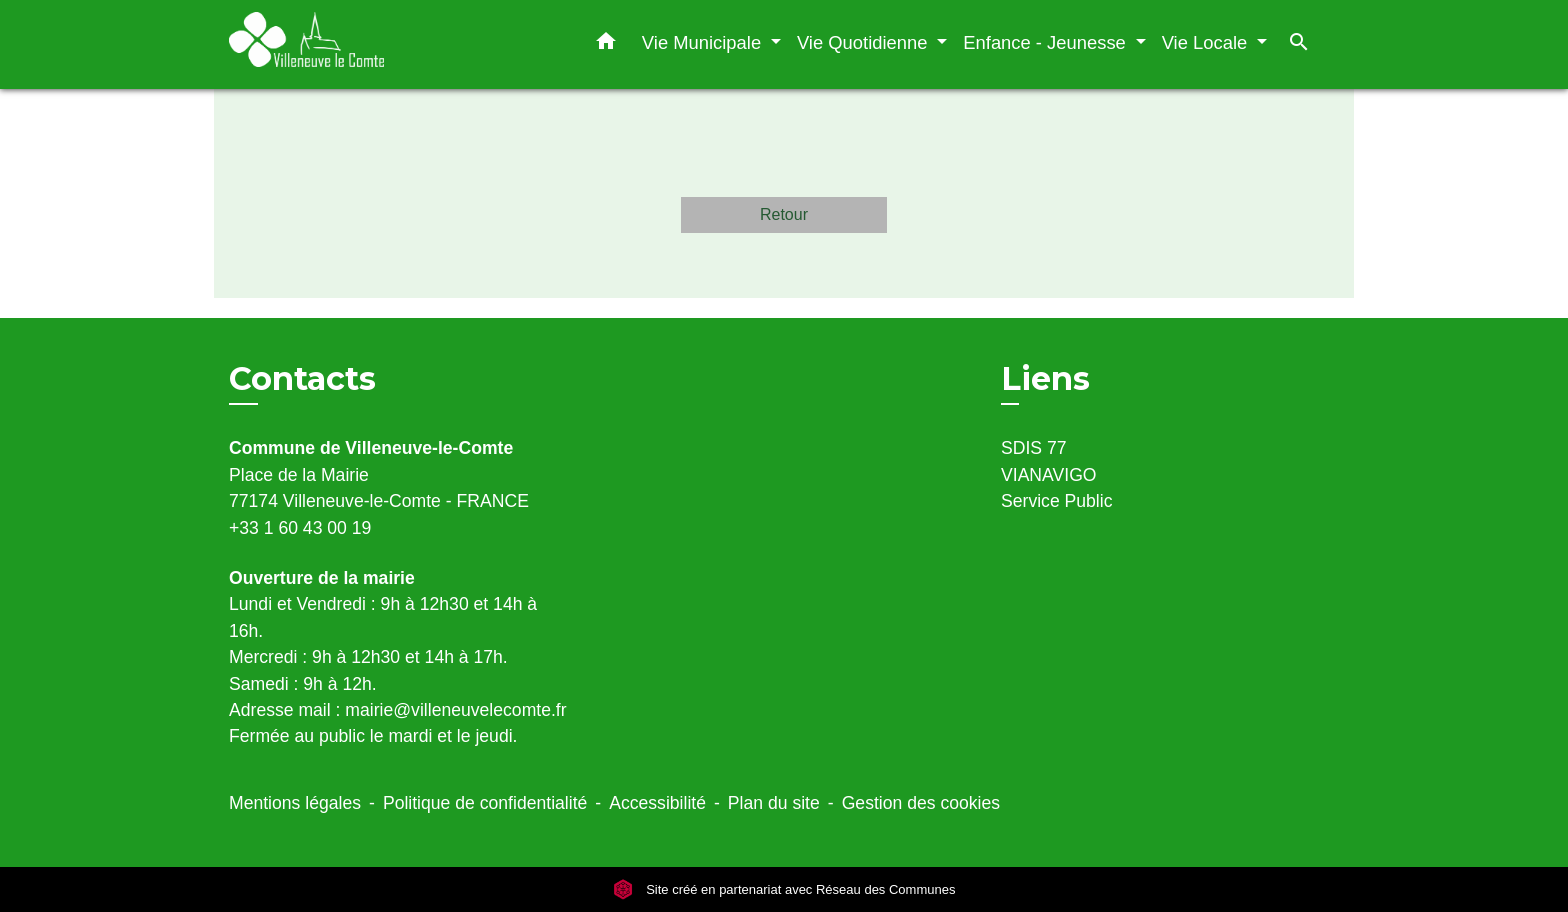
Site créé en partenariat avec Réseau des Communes (784, 889)
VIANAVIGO (1049, 475)
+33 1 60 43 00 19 (300, 528)
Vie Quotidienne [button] (865, 42)
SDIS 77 (1034, 448)
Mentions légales (295, 803)
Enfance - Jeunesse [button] (1047, 42)
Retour (784, 214)
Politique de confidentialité (485, 803)
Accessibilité (657, 803)
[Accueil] (354, 44)
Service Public (1056, 501)
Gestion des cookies (921, 803)
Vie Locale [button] (1207, 42)
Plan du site (774, 803)
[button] (606, 45)
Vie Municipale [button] (704, 42)
